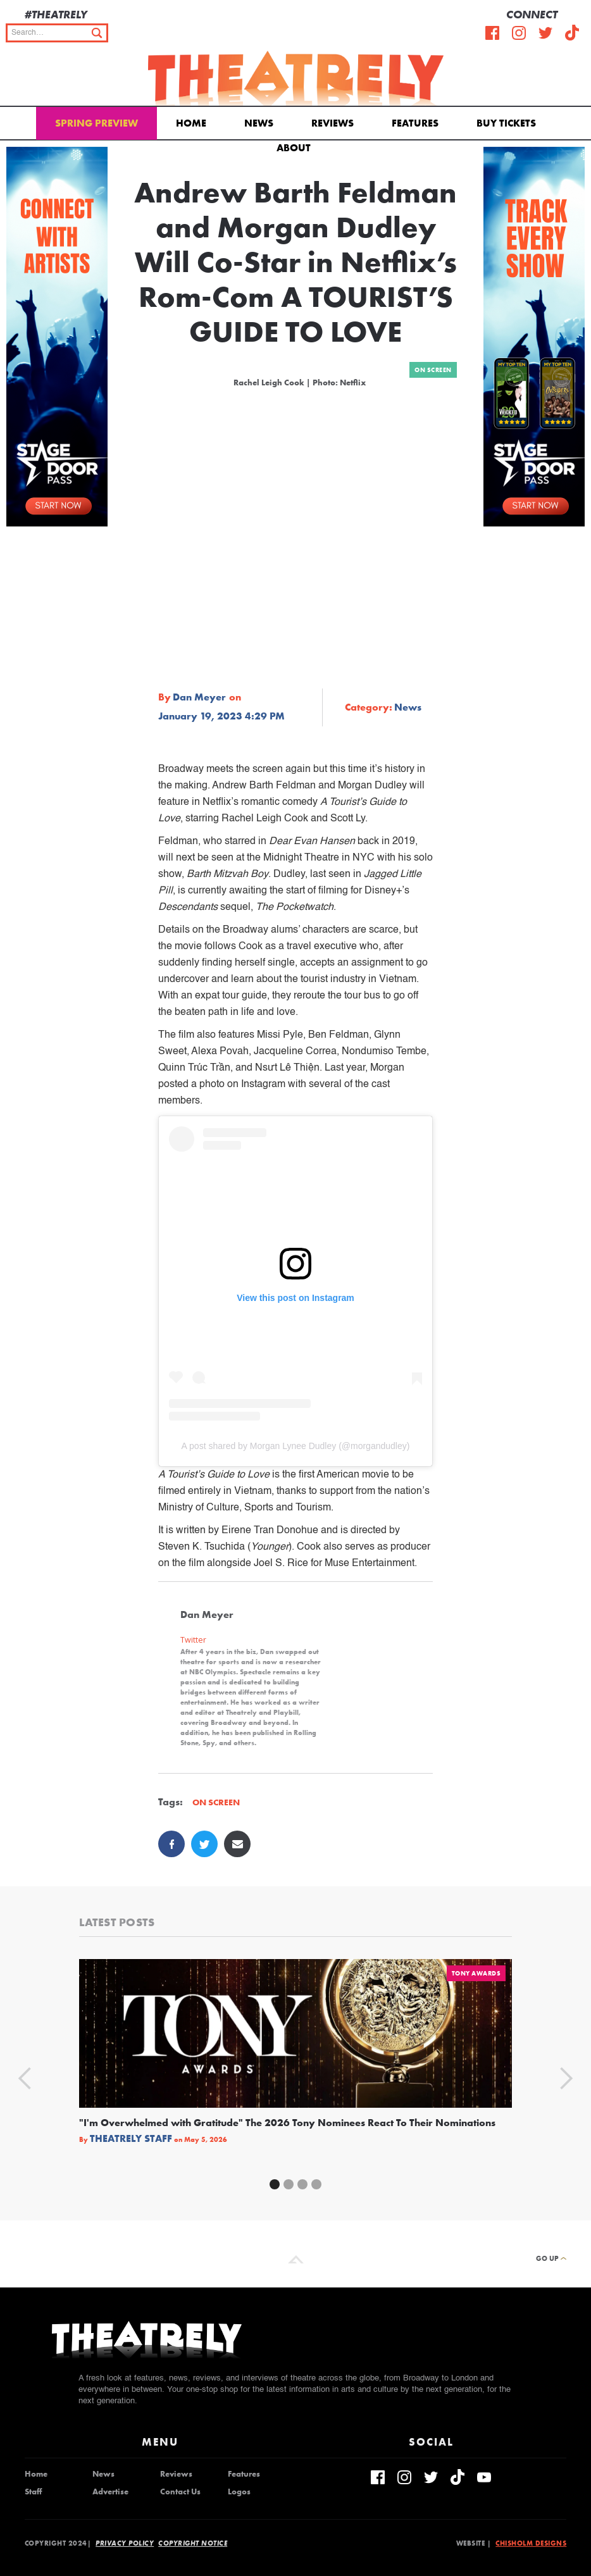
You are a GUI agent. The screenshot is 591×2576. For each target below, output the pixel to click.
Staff (33, 2492)
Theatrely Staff (131, 2138)
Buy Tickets (506, 123)
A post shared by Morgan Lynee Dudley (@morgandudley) (296, 1446)
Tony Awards (476, 1973)
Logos (239, 2492)
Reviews (332, 123)
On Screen (433, 370)
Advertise (110, 2492)
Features (415, 123)
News (258, 123)
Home (191, 123)
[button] (296, 147)
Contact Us (180, 2492)
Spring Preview (96, 123)
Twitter (193, 1639)
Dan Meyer (199, 697)
